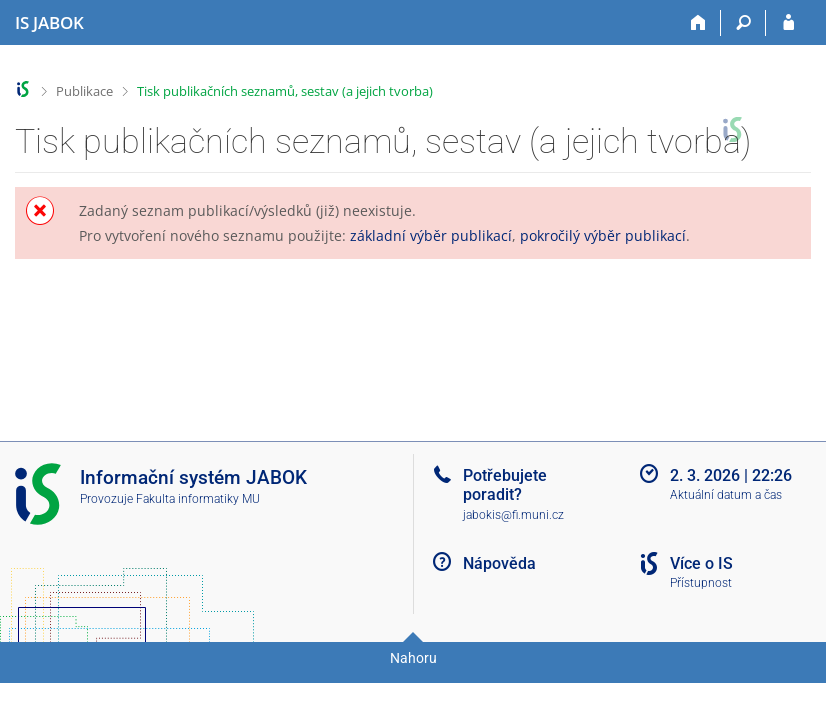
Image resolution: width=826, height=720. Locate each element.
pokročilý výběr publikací (603, 235)
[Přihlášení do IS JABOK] (788, 23)
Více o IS (701, 563)
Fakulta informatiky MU (198, 499)
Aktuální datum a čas (726, 495)
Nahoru (413, 658)
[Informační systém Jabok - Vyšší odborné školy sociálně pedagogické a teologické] (49, 23)
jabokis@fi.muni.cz (513, 515)
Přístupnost (701, 583)
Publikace (84, 91)
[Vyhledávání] (743, 23)
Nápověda (499, 563)
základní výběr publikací (431, 235)
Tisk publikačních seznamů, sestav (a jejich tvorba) (285, 91)
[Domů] (698, 23)
